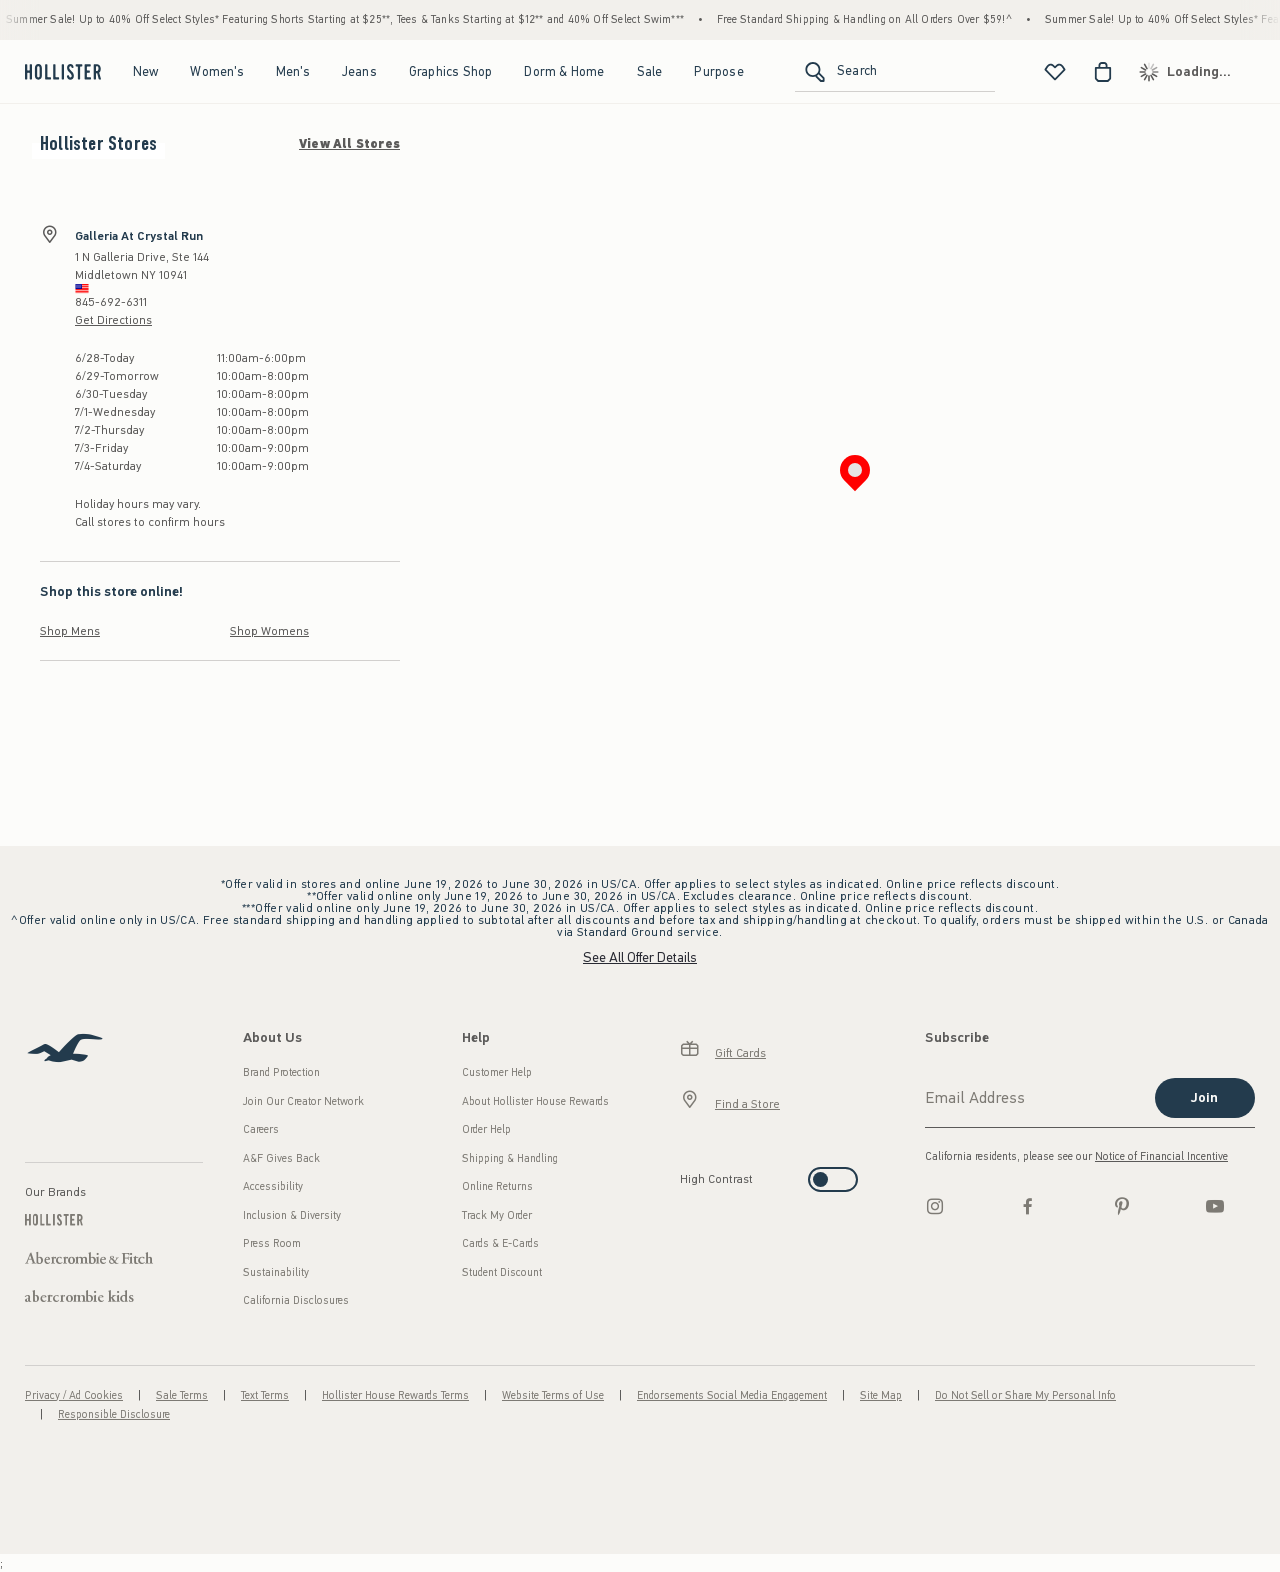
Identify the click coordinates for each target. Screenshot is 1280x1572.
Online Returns (497, 1186)
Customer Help (497, 1072)
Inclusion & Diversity (292, 1215)
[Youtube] (1215, 1206)
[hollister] (60, 72)
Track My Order (497, 1215)
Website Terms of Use (553, 1395)
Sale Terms (182, 1395)
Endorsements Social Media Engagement (732, 1395)
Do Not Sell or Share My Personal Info (1025, 1395)
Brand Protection (281, 1072)
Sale (650, 71)
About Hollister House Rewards (535, 1101)
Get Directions (113, 320)
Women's (216, 71)
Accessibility (273, 1186)
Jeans (359, 71)
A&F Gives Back (281, 1158)
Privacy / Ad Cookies (74, 1395)
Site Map (881, 1395)
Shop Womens (269, 631)
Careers (261, 1129)
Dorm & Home (564, 71)
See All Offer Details (640, 957)
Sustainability (276, 1272)
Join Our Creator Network (303, 1101)
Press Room (272, 1243)
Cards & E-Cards (500, 1243)
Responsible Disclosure (114, 1414)
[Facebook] (1028, 1206)
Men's (293, 71)
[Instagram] (935, 1206)
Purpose (718, 71)
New (146, 71)
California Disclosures (296, 1300)
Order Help (486, 1129)
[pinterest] (1122, 1206)
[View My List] (1055, 72)
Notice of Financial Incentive (1161, 1156)
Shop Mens (70, 631)
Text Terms (265, 1395)
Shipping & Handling (510, 1158)
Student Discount (502, 1272)
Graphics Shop (451, 71)
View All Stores (349, 144)
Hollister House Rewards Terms (395, 1395)
